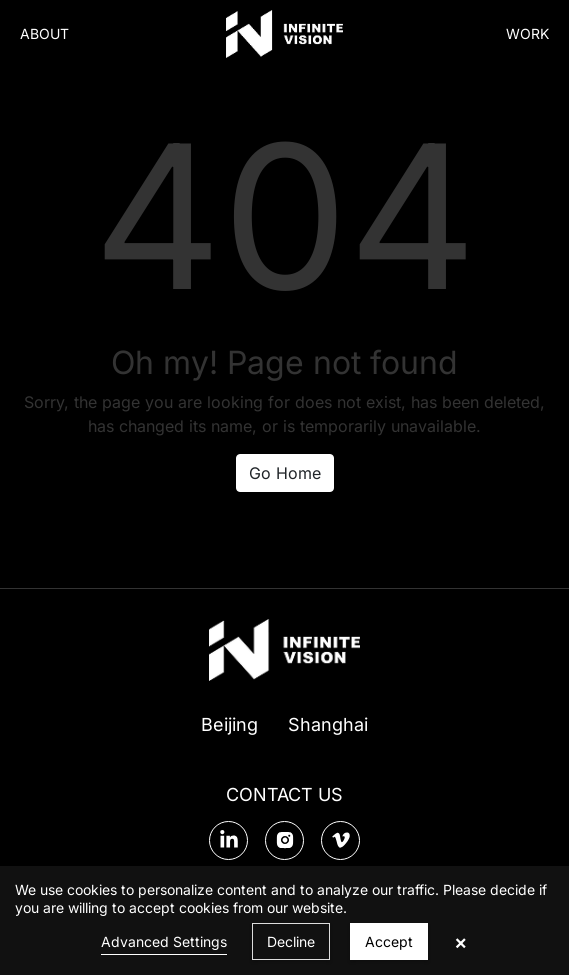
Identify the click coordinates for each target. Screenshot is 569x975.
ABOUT (44, 33)
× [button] (460, 942)
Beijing (229, 724)
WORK (527, 33)
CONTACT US (284, 794)
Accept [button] (389, 941)
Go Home (285, 473)
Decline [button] (291, 941)
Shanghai (328, 724)
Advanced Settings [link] (164, 941)
